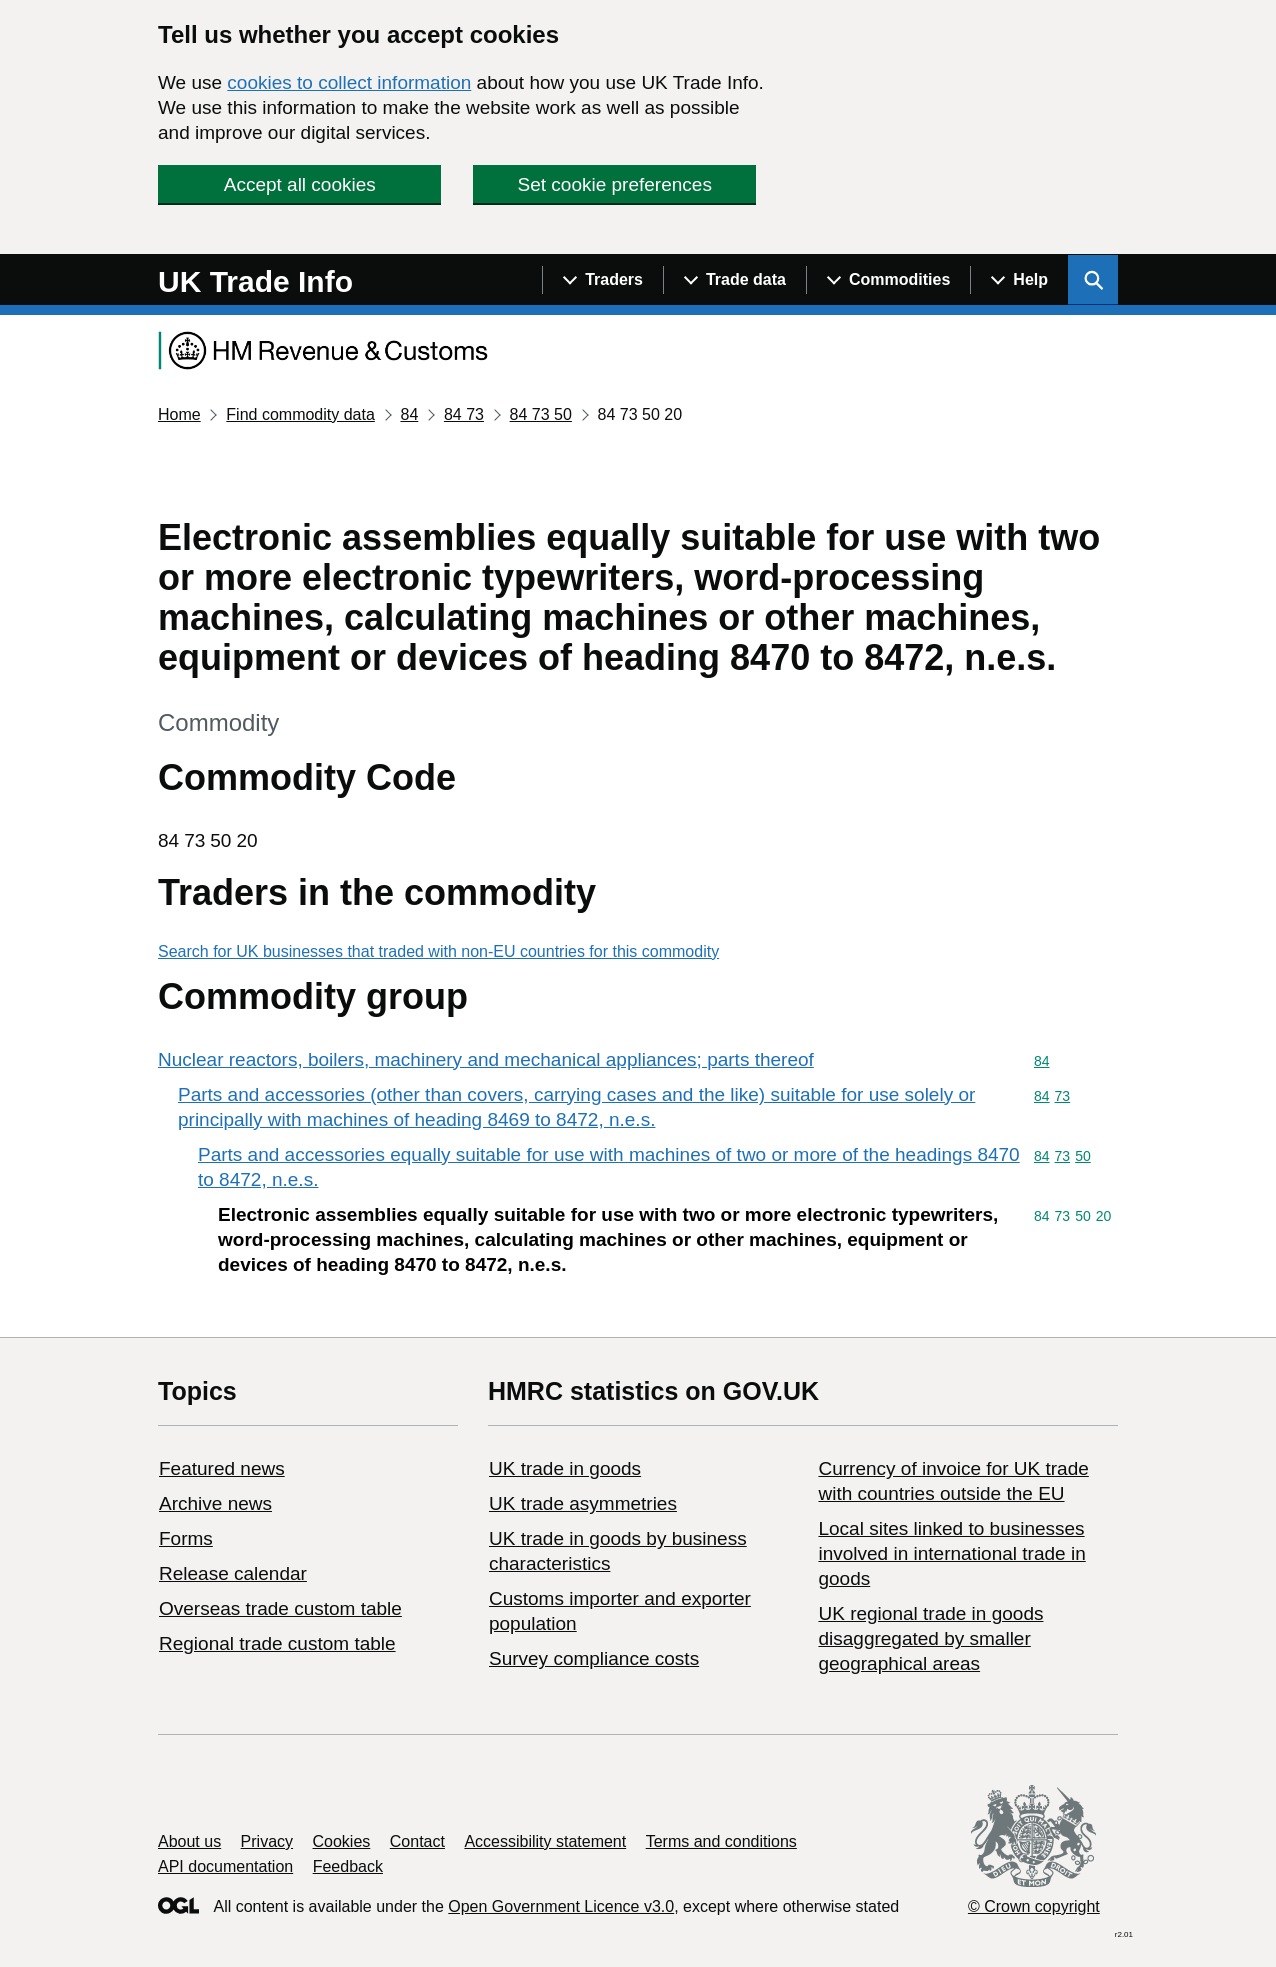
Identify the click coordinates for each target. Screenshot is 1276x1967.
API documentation (225, 1866)
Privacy (267, 1841)
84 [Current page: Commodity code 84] (409, 414)
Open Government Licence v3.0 (561, 1906)
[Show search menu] (1093, 280)
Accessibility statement (545, 1841)
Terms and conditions (721, 1841)
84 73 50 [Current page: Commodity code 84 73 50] (541, 414)
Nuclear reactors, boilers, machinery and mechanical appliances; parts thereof (486, 1059)
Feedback (348, 1866)
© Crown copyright (1034, 1906)
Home (179, 414)
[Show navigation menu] (602, 280)
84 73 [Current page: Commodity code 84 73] (464, 414)
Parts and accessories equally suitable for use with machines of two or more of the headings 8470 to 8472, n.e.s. (609, 1167)
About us (189, 1841)
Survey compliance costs (594, 1658)
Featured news (222, 1468)
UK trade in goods (565, 1468)
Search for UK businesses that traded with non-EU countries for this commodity (438, 951)
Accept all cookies (300, 184)
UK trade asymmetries (583, 1503)
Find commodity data (300, 414)
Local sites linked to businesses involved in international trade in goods (951, 1553)
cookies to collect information (349, 82)
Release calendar (233, 1573)
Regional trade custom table (277, 1643)
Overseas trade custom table (280, 1608)
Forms (186, 1538)
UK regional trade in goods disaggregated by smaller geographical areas (930, 1638)
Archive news (215, 1503)
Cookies (342, 1841)
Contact (417, 1841)
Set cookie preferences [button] (615, 184)
